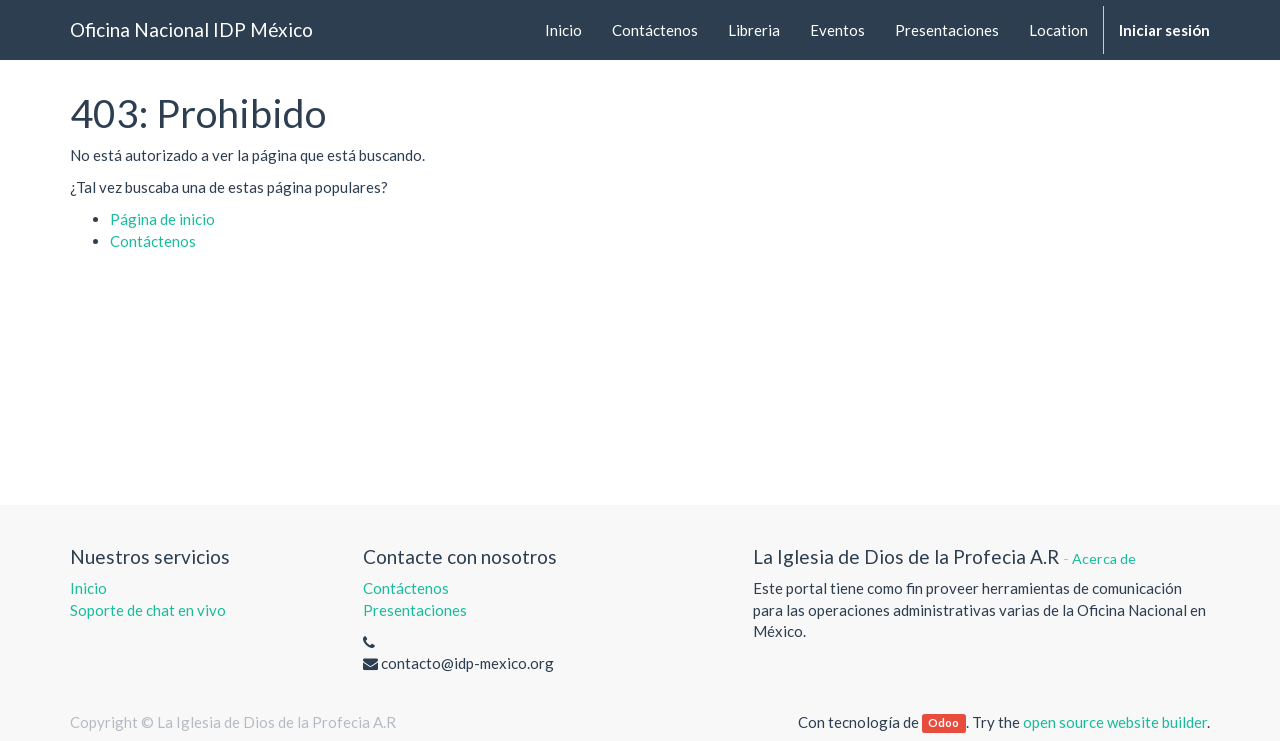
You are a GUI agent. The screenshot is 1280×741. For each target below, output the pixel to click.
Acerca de (1104, 558)
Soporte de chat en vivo (148, 610)
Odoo (943, 723)
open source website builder (1115, 722)
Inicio (88, 588)
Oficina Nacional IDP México (191, 29)
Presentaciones (415, 610)
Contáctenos (153, 241)
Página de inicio (162, 219)
